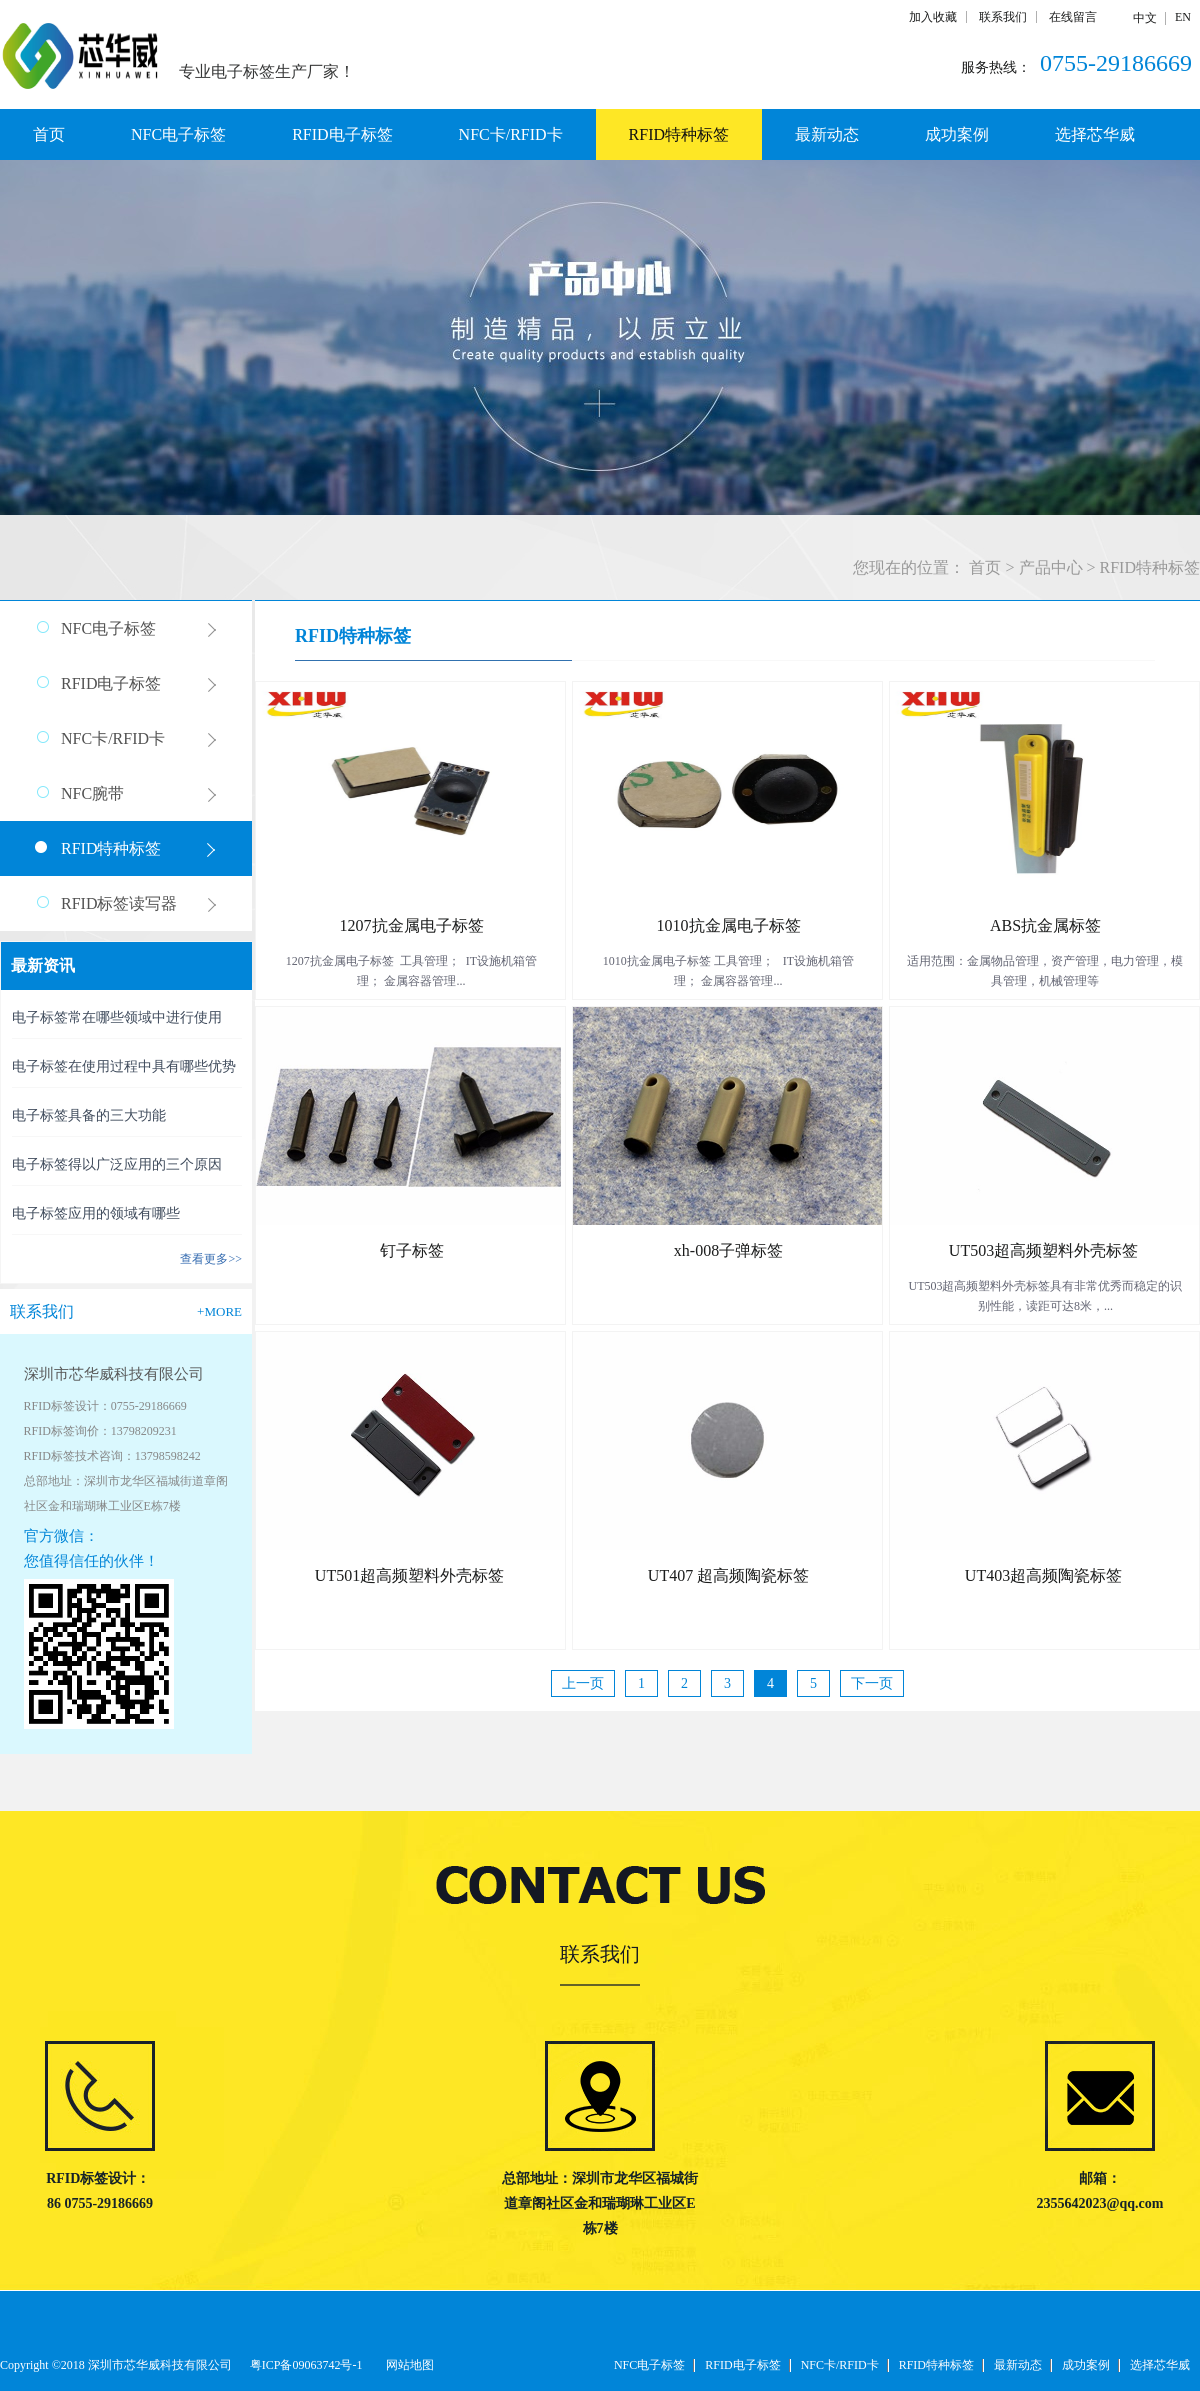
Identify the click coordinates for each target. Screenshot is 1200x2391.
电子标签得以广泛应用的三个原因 (117, 1164)
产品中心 (1051, 567)
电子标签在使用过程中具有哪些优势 (124, 1066)
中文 (1145, 18)
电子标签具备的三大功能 (89, 1115)
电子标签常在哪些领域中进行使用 (117, 1017)
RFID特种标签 (1150, 567)
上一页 (583, 1683)
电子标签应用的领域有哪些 (96, 1213)
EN (1183, 17)
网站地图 (407, 2365)
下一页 (872, 1683)
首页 (49, 134)
